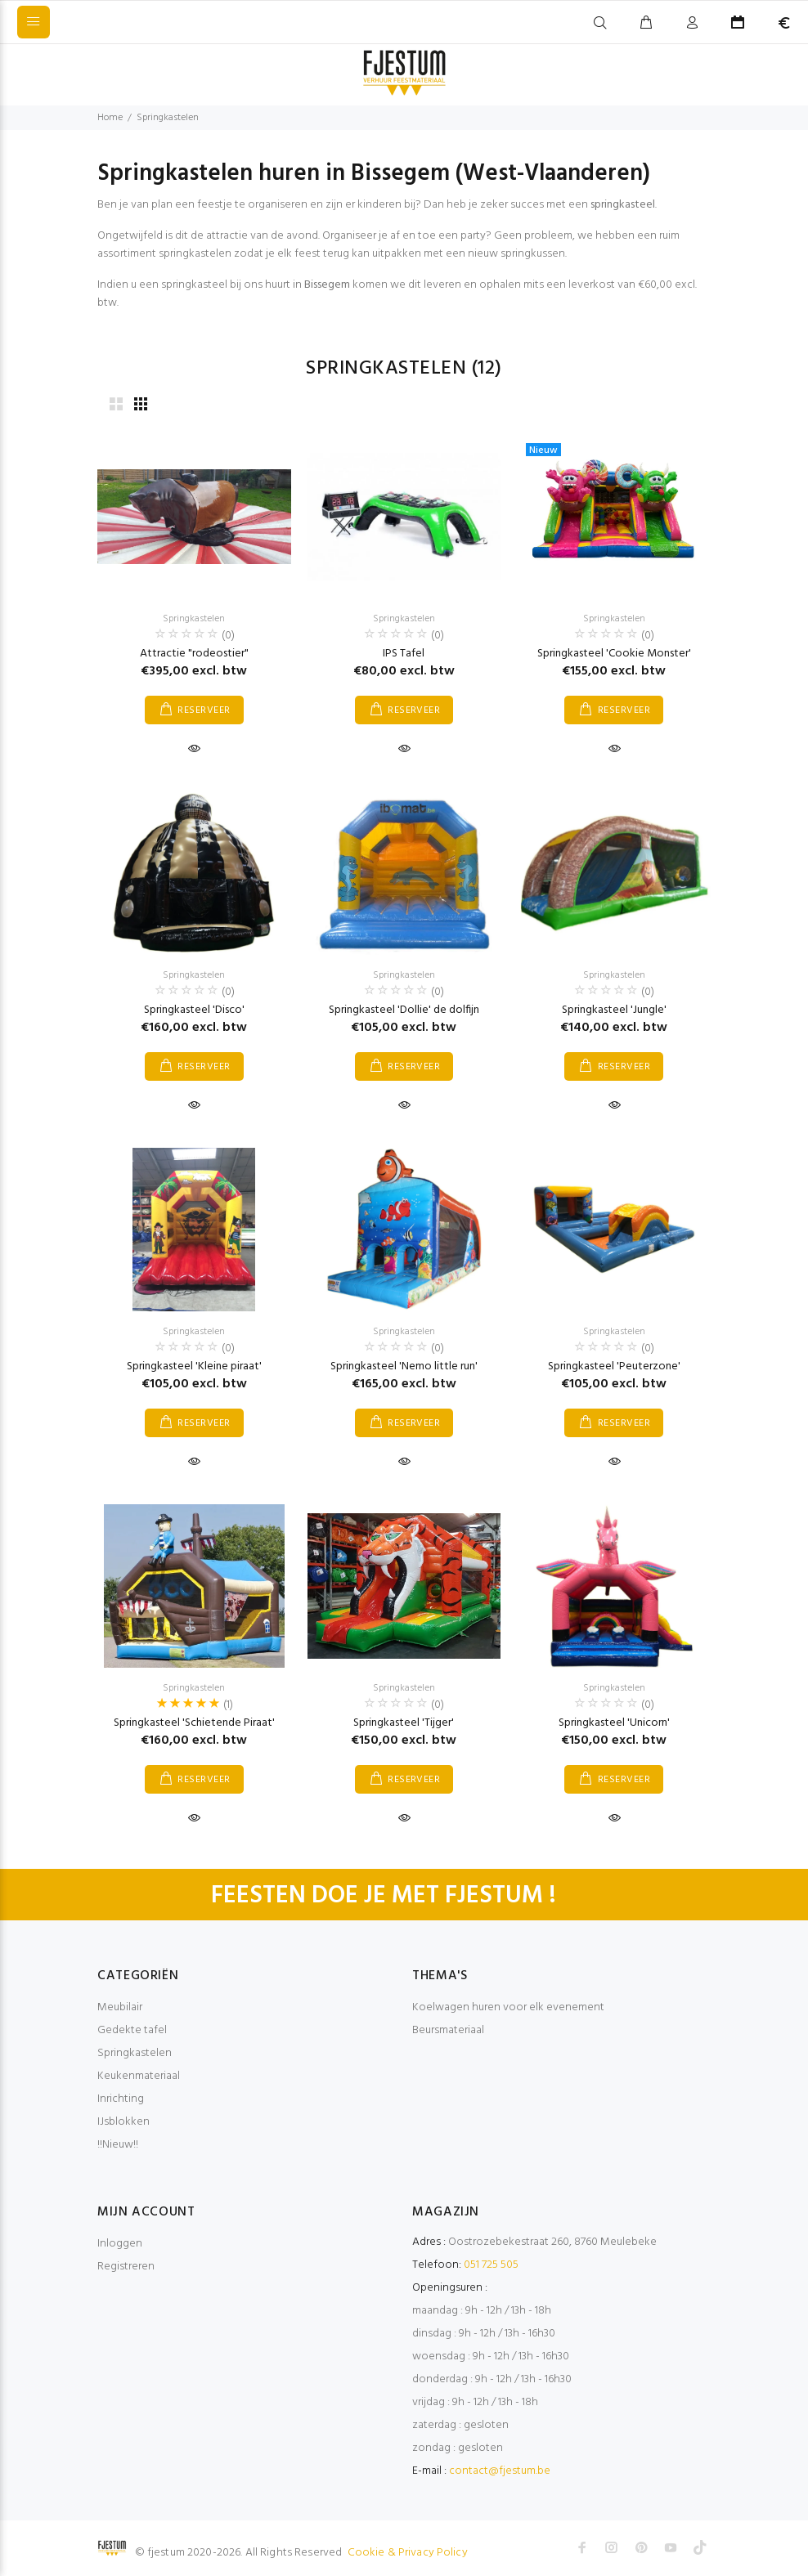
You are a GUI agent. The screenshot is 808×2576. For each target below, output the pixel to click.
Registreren (126, 2266)
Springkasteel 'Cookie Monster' (614, 653)
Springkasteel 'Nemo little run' (404, 1366)
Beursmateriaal (448, 2030)
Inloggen (119, 2243)
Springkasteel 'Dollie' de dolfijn (404, 1010)
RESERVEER (203, 710)
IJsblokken (123, 2121)
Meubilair (119, 2007)
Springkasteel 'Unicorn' (614, 1723)
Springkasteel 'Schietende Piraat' (194, 1723)
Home (110, 118)
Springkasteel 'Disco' (194, 1010)
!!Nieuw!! (117, 2144)
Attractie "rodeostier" (194, 653)
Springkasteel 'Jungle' (614, 1010)
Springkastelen (168, 118)
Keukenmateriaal (138, 2076)
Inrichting (120, 2099)
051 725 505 (491, 2265)
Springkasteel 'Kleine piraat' (194, 1366)
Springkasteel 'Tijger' (403, 1723)
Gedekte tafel (132, 2030)
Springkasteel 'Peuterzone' (614, 1366)
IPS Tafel (403, 653)
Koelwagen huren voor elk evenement (508, 2007)
